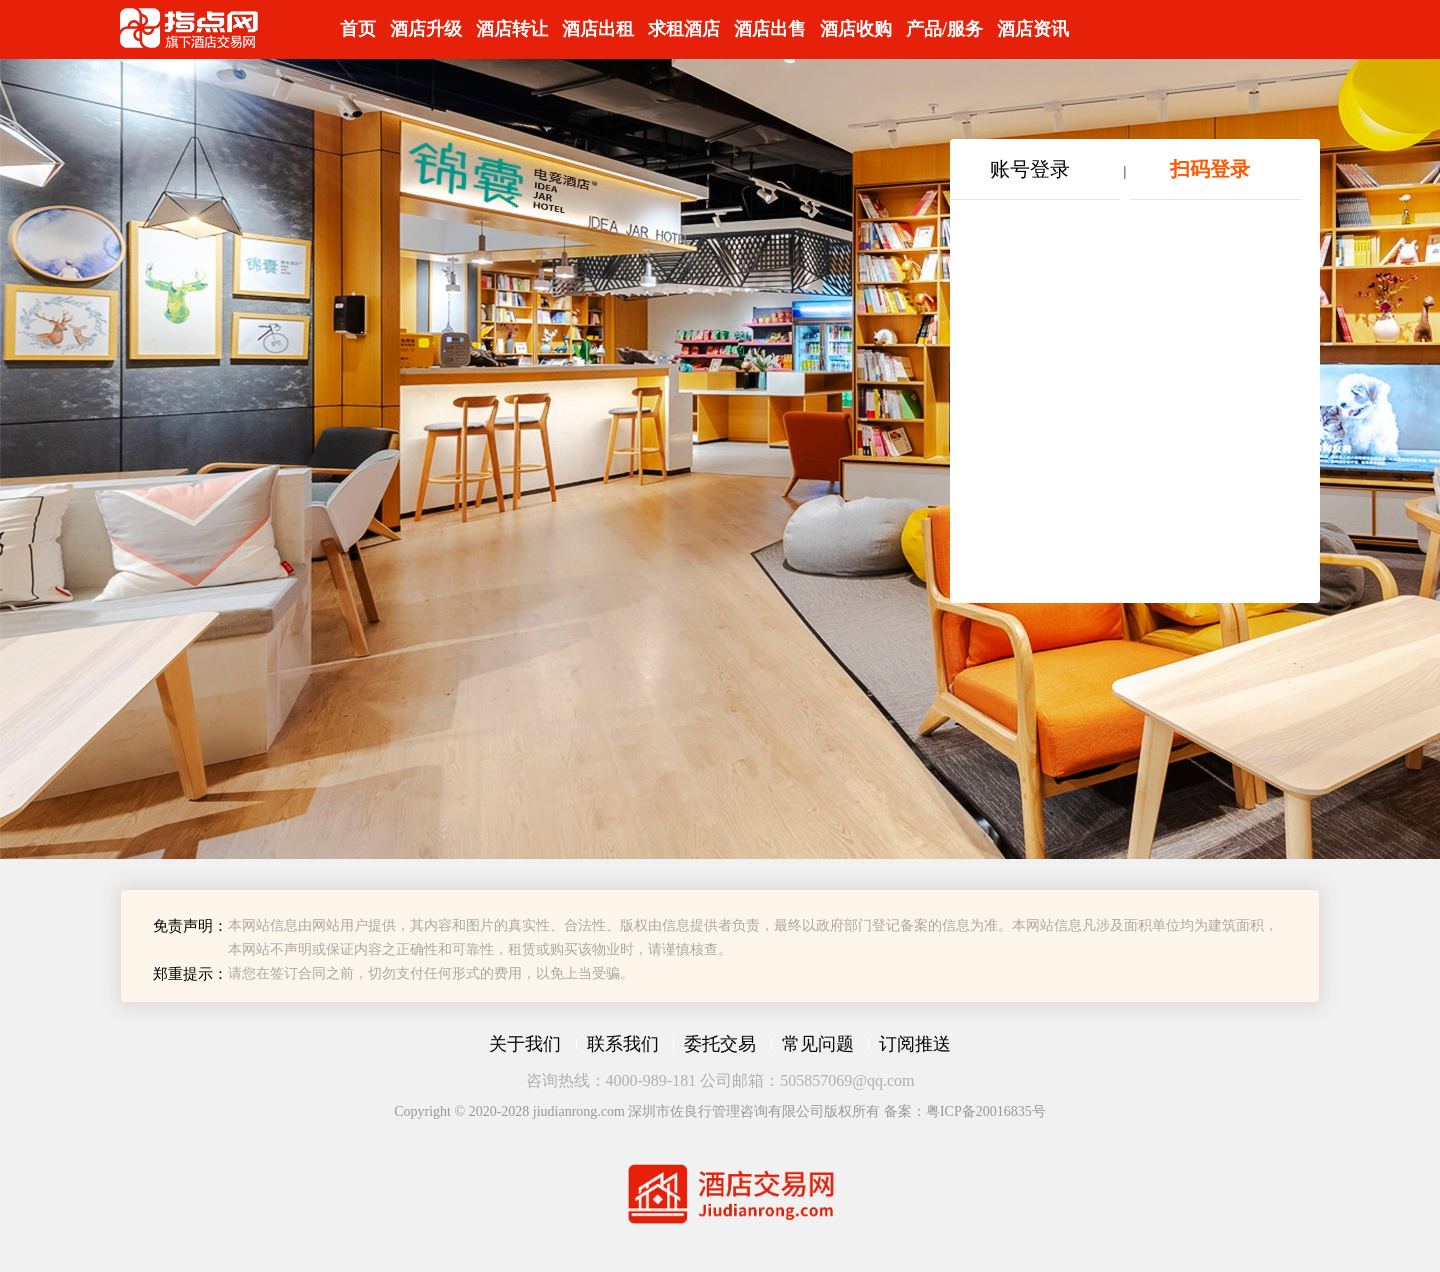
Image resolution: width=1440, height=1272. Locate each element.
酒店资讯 (1033, 29)
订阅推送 (915, 1044)
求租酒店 (684, 29)
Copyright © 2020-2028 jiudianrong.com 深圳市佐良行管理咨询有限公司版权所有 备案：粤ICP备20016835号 (720, 1111)
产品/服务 (944, 29)
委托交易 (720, 1044)
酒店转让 (512, 29)
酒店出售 (770, 29)
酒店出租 (598, 29)
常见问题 (818, 1044)
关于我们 (525, 1044)
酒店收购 (856, 29)
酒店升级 (426, 29)
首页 (358, 29)
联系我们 (623, 1044)
